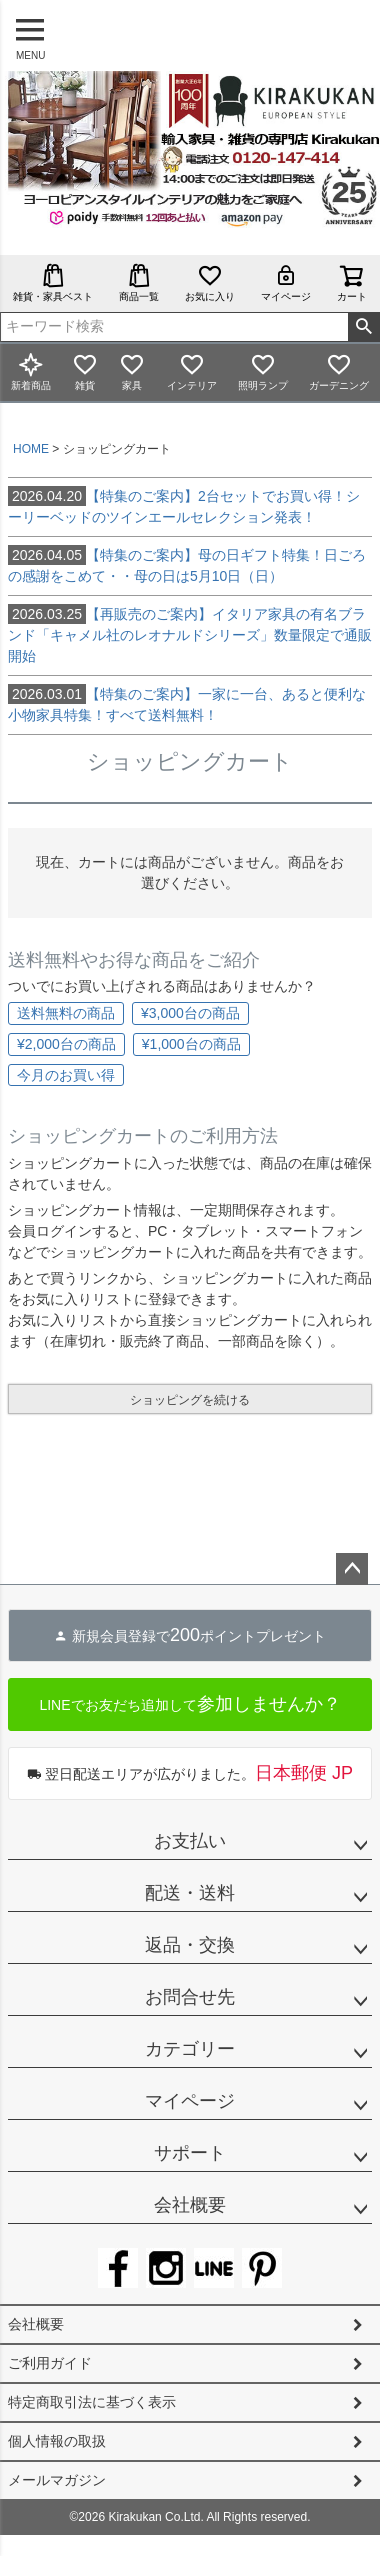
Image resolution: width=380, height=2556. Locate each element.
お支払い (190, 1841)
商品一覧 (139, 282)
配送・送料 (190, 1893)
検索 (363, 327)
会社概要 (190, 2205)
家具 (132, 371)
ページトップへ (352, 1569)
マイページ (286, 282)
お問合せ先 (190, 1997)
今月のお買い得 (66, 1075)
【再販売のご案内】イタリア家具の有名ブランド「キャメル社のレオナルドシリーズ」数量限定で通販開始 (190, 634)
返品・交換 (190, 1945)
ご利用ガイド (50, 2363)
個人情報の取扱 (57, 2441)
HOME (31, 449)
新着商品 (31, 371)
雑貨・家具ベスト (53, 282)
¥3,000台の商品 (190, 1013)
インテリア (192, 371)
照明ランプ (263, 371)
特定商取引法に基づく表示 (92, 2402)
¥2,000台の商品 (66, 1044)
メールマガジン (57, 2480)
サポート (190, 2153)
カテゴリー (190, 2049)
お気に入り (210, 282)
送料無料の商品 (66, 1013)
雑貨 (85, 371)
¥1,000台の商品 (191, 1044)
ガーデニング (339, 371)
